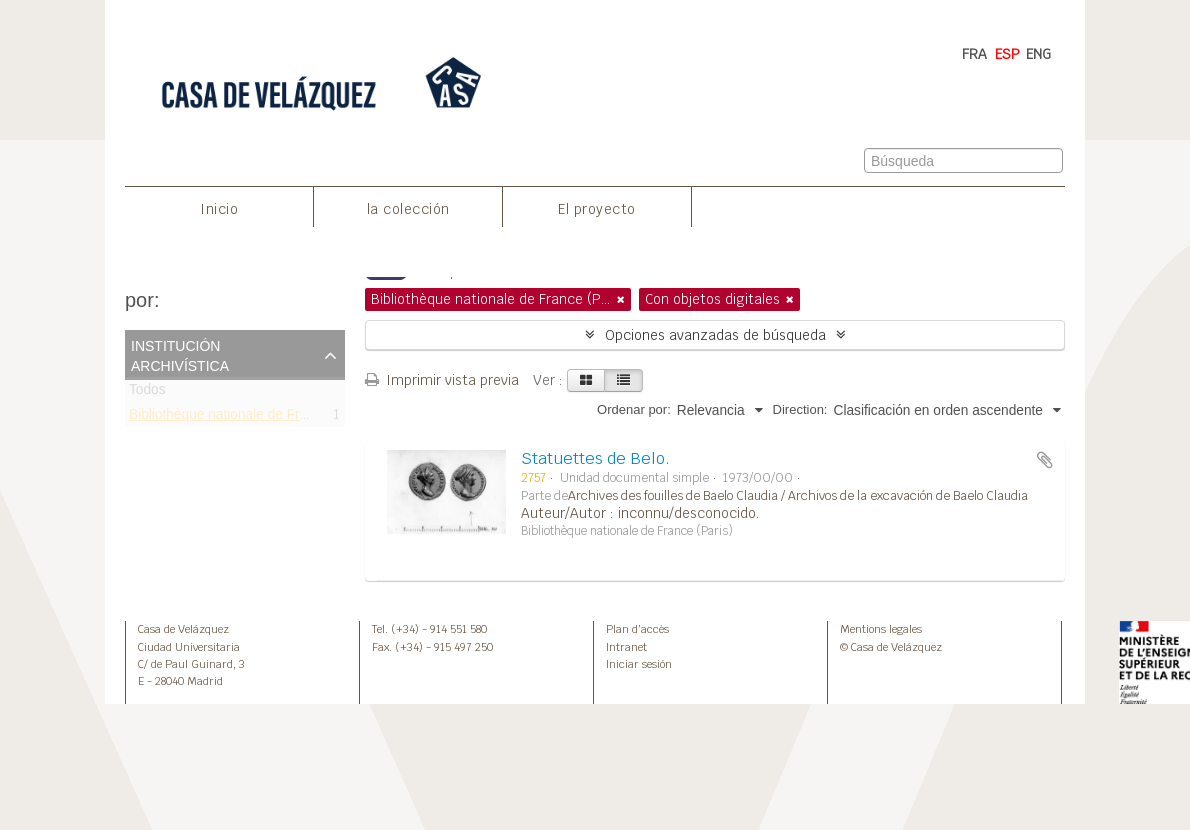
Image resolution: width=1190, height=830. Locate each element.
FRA (974, 54)
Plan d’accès (637, 629)
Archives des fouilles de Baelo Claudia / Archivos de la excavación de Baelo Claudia (798, 496)
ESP (1007, 54)
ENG (1038, 54)
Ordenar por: (634, 409)
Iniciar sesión (639, 664)
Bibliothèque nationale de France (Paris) (251, 417)
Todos (147, 393)
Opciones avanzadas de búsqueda (715, 335)
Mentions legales (881, 629)
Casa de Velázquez (183, 629)
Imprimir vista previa (442, 380)
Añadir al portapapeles (1045, 460)
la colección (408, 209)
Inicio (219, 209)
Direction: (800, 409)
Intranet (626, 647)
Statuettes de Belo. (595, 458)
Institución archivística (180, 354)
